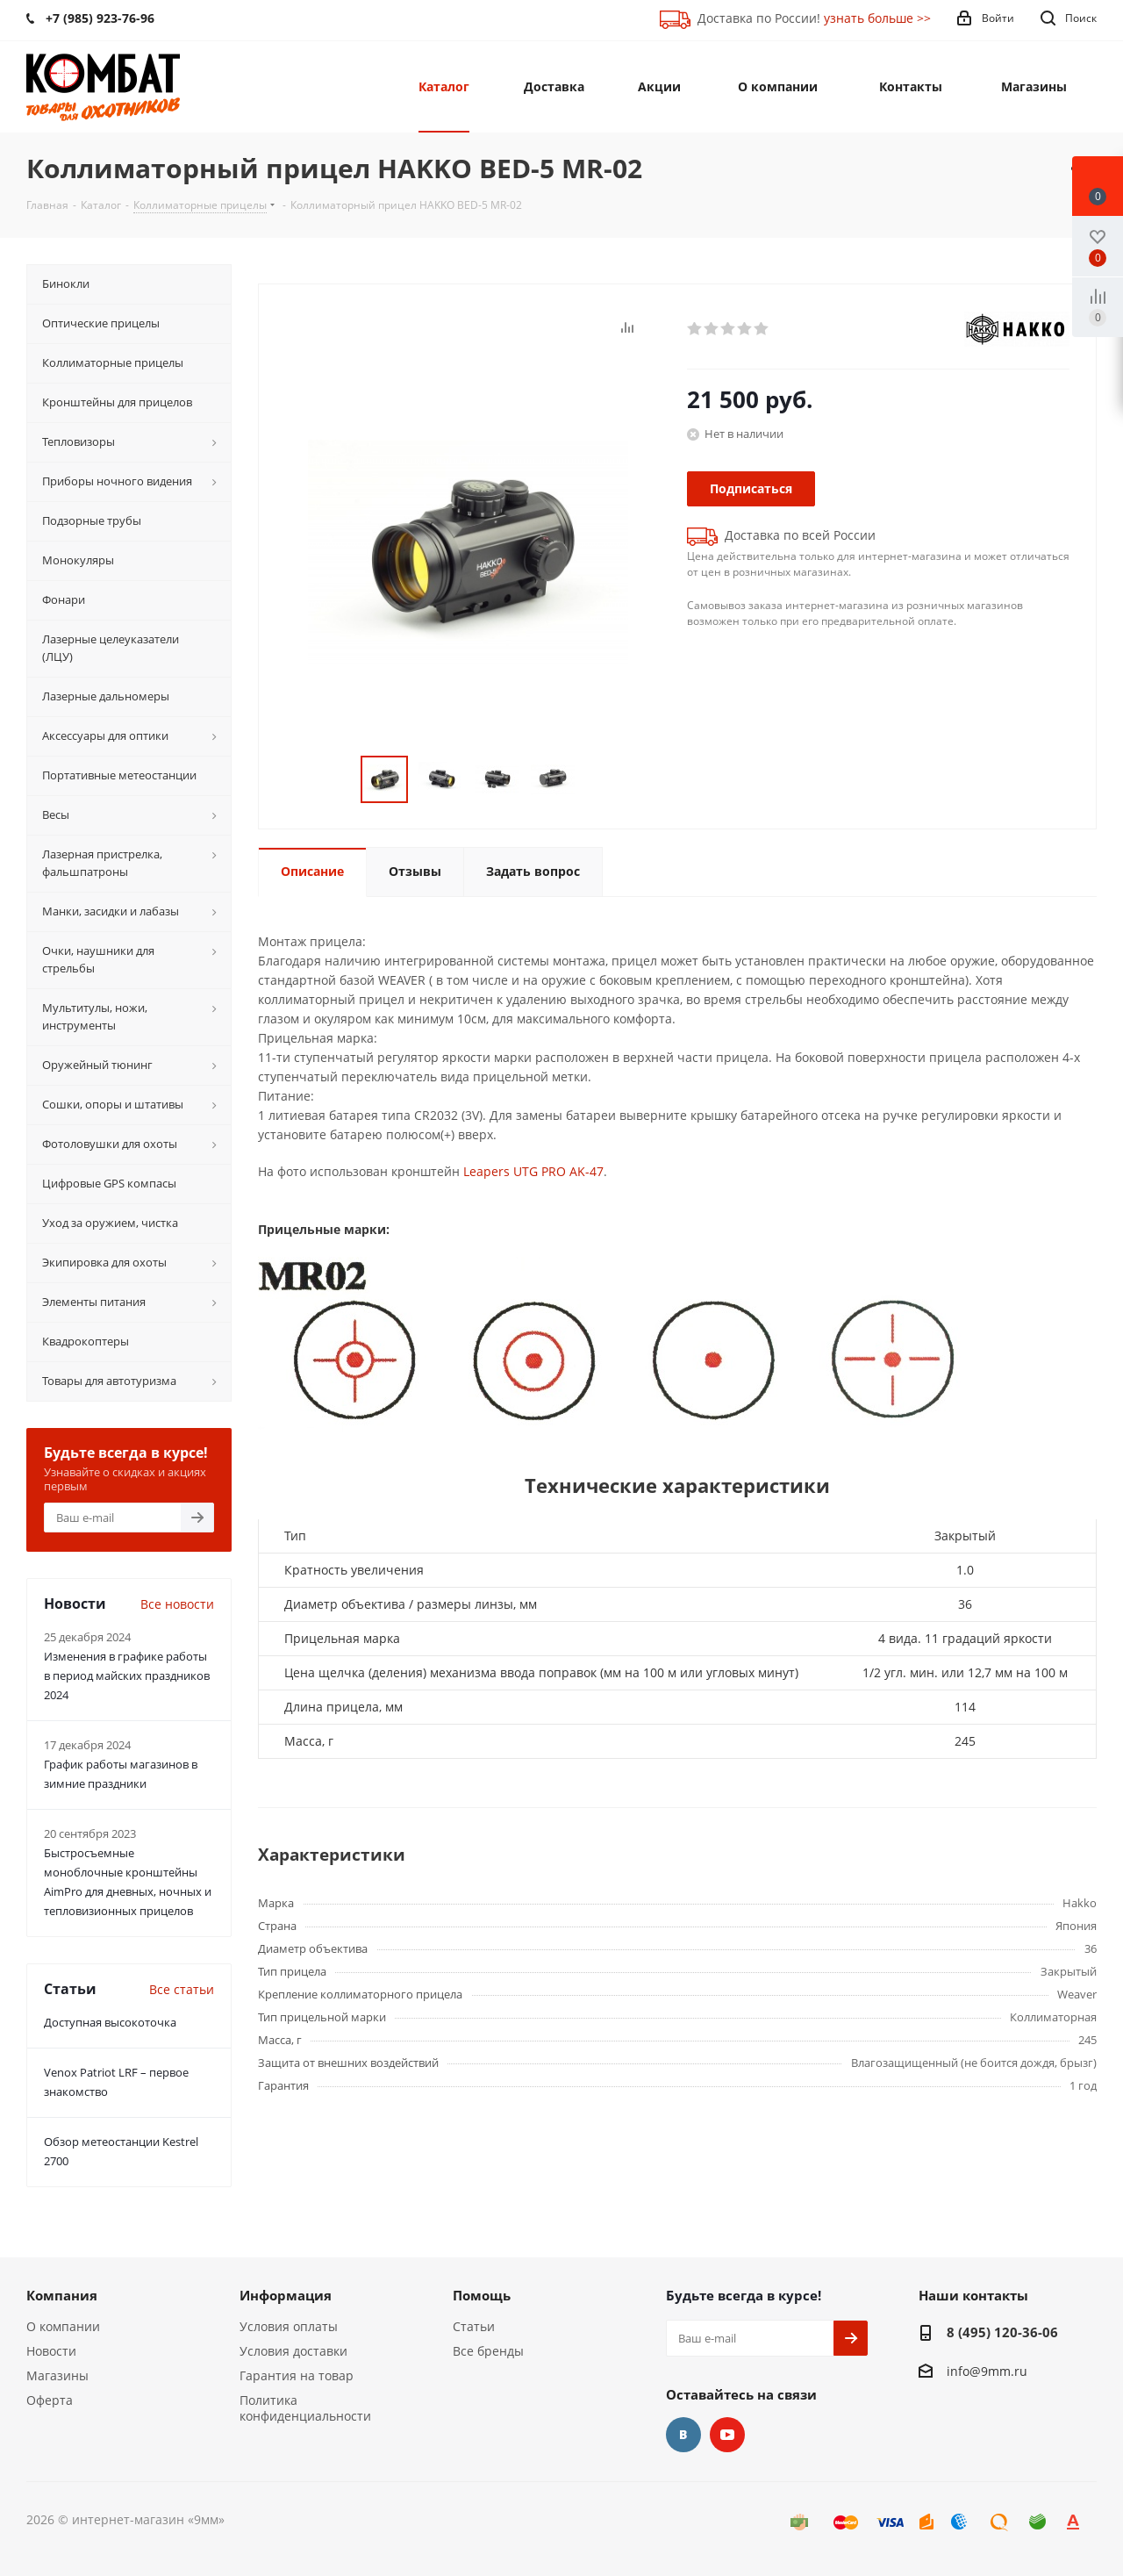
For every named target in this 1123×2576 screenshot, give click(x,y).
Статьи (474, 2326)
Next (596, 780)
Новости (51, 2351)
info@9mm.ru (987, 2371)
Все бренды (488, 2351)
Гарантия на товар (297, 2375)
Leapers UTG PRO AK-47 (533, 1171)
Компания (61, 2295)
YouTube (727, 2434)
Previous (340, 780)
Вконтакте (683, 2434)
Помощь (482, 2295)
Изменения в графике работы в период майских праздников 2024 (127, 1675)
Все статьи (181, 1989)
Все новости (177, 1604)
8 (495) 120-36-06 (1002, 2332)
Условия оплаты (289, 2326)
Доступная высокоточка (110, 2022)
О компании (63, 2326)
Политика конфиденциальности (305, 2408)
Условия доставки (293, 2351)
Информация (286, 2295)
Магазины (57, 2375)
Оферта (49, 2400)
